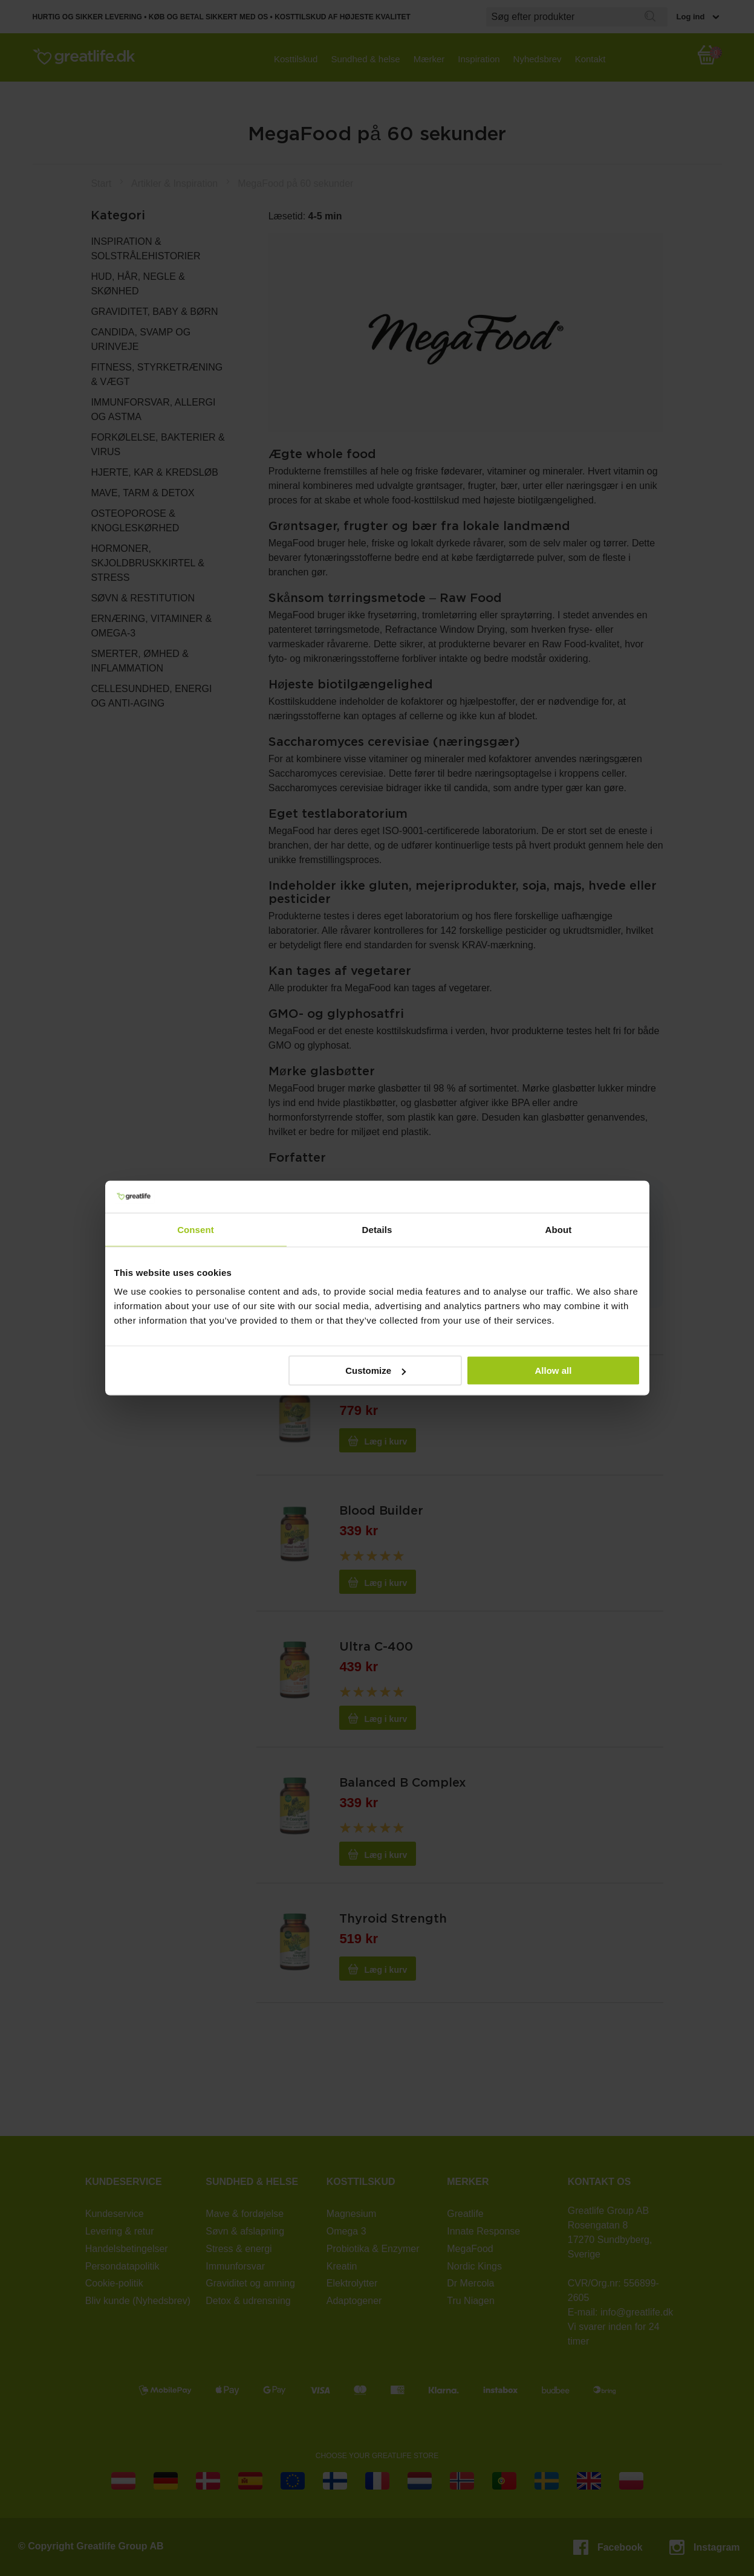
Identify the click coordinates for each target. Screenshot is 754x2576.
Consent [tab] (195, 1229)
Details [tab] (377, 1229)
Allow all (553, 1370)
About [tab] (558, 1229)
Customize (375, 1370)
